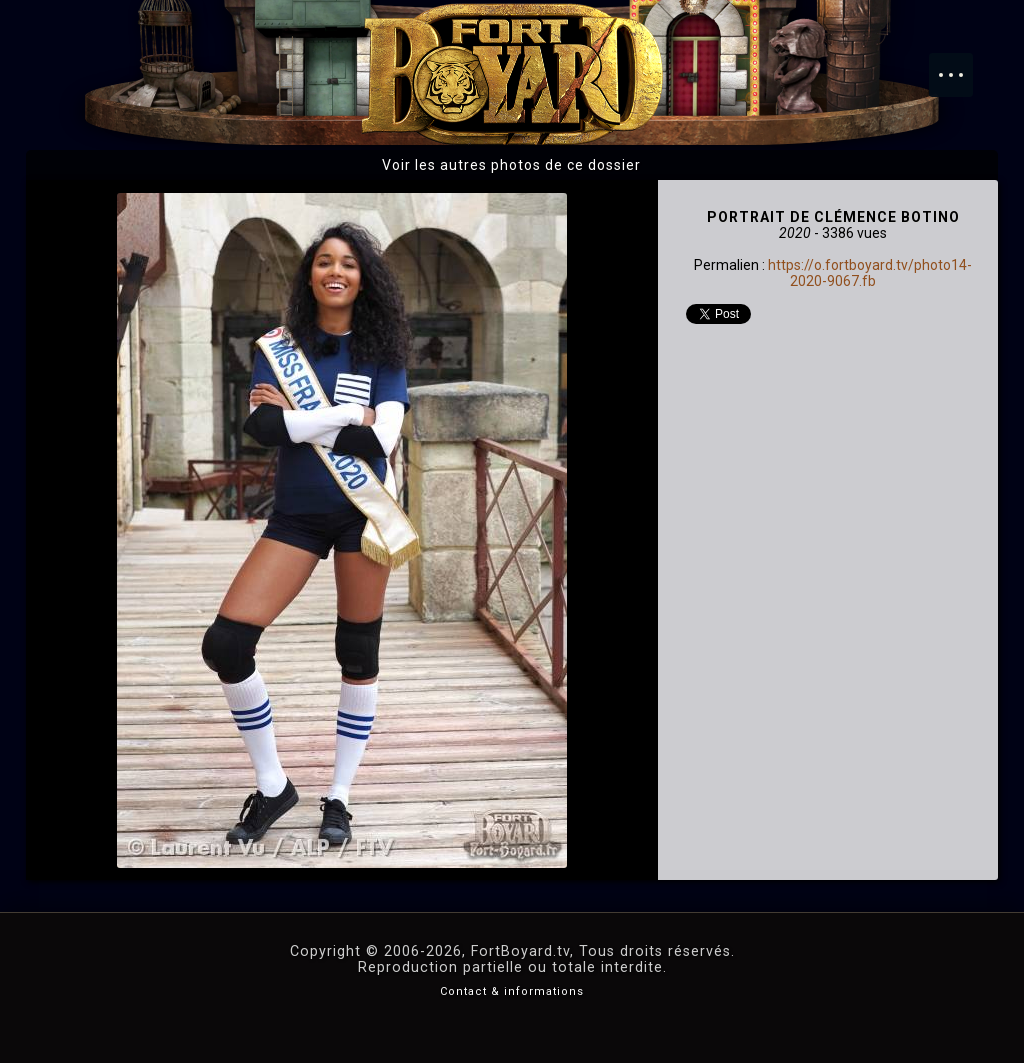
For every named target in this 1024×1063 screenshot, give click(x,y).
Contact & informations (512, 991)
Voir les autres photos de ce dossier (511, 165)
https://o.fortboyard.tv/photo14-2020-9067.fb (870, 273)
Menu (961, 65)
